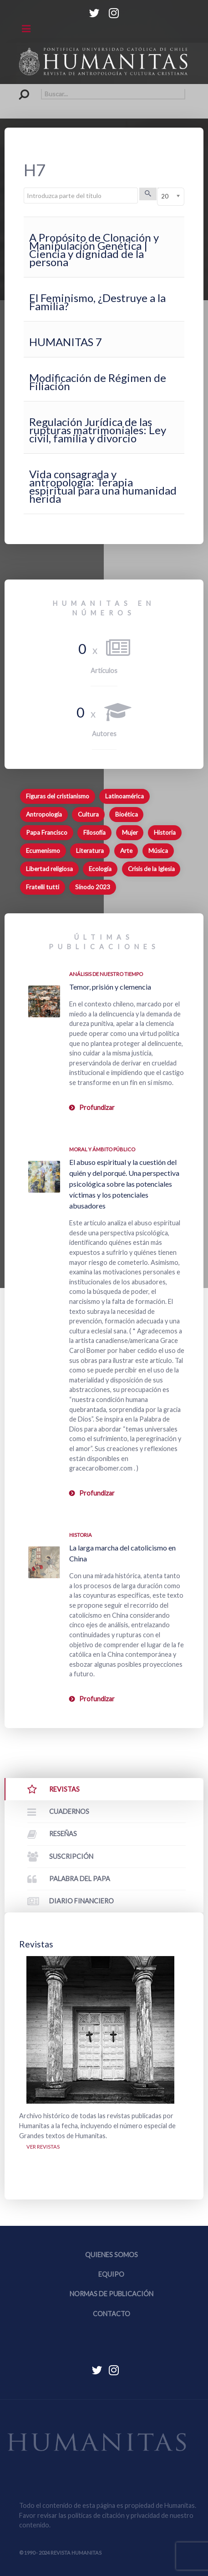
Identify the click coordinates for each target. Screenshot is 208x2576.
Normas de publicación (111, 2294)
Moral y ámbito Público (102, 1149)
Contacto (111, 2314)
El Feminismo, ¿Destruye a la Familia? (97, 301)
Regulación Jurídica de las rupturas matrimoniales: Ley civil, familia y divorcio (97, 430)
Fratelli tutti (42, 887)
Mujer (130, 832)
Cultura (88, 814)
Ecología (100, 868)
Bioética (126, 814)
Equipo (111, 2274)
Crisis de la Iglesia (151, 868)
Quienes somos (111, 2255)
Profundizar (97, 1107)
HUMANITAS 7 (65, 341)
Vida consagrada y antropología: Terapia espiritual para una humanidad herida (103, 486)
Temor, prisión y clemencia (110, 986)
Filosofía (94, 832)
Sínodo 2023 (92, 887)
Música (158, 850)
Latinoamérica (124, 796)
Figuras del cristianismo (57, 796)
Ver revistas (43, 2147)
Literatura (90, 850)
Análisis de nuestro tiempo (106, 974)
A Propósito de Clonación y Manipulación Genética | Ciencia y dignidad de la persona (94, 249)
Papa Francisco (46, 832)
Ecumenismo (43, 850)
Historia (165, 832)
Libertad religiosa (49, 868)
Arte (126, 850)
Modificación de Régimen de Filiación (97, 381)
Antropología (44, 814)
